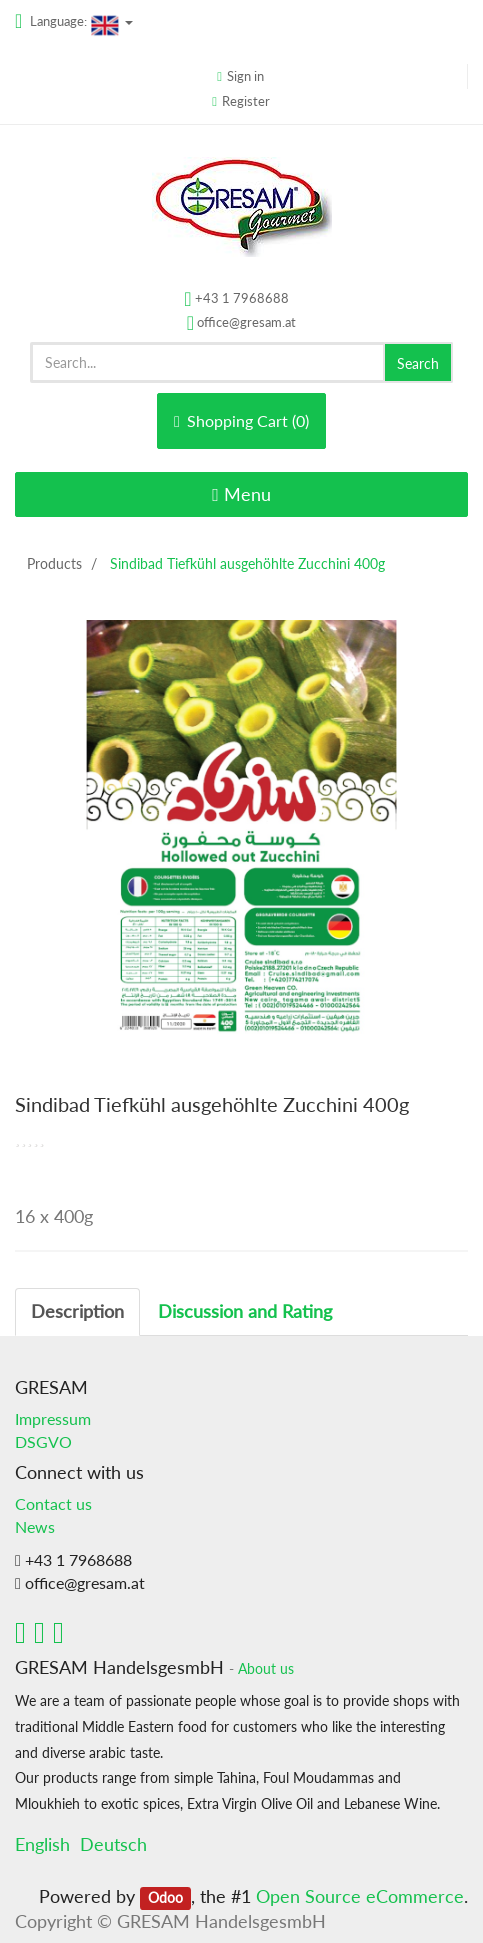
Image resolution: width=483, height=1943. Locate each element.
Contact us (53, 1503)
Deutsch (113, 1844)
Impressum (53, 1418)
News (35, 1526)
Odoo (165, 1898)
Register (246, 101)
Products (54, 563)
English (42, 1844)
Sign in (245, 76)
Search (418, 363)
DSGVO (43, 1441)
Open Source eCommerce (360, 1896)
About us (266, 1669)
